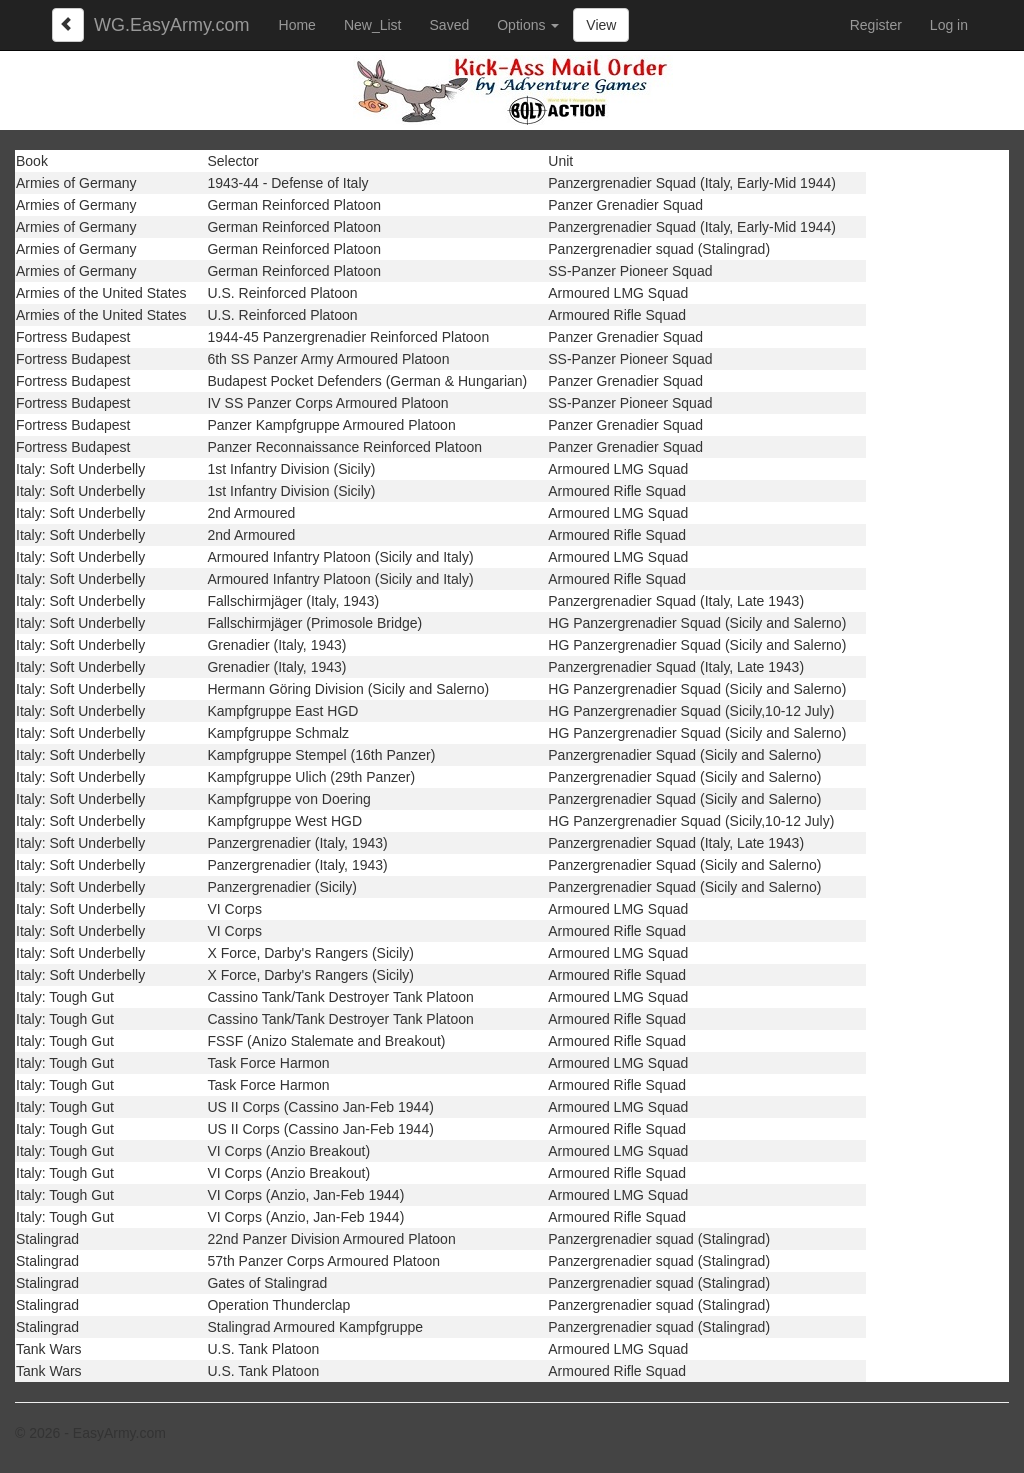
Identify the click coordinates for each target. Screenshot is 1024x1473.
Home (297, 25)
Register (876, 25)
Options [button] (528, 25)
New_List (373, 25)
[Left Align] (68, 25)
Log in (949, 25)
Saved (450, 25)
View (601, 25)
